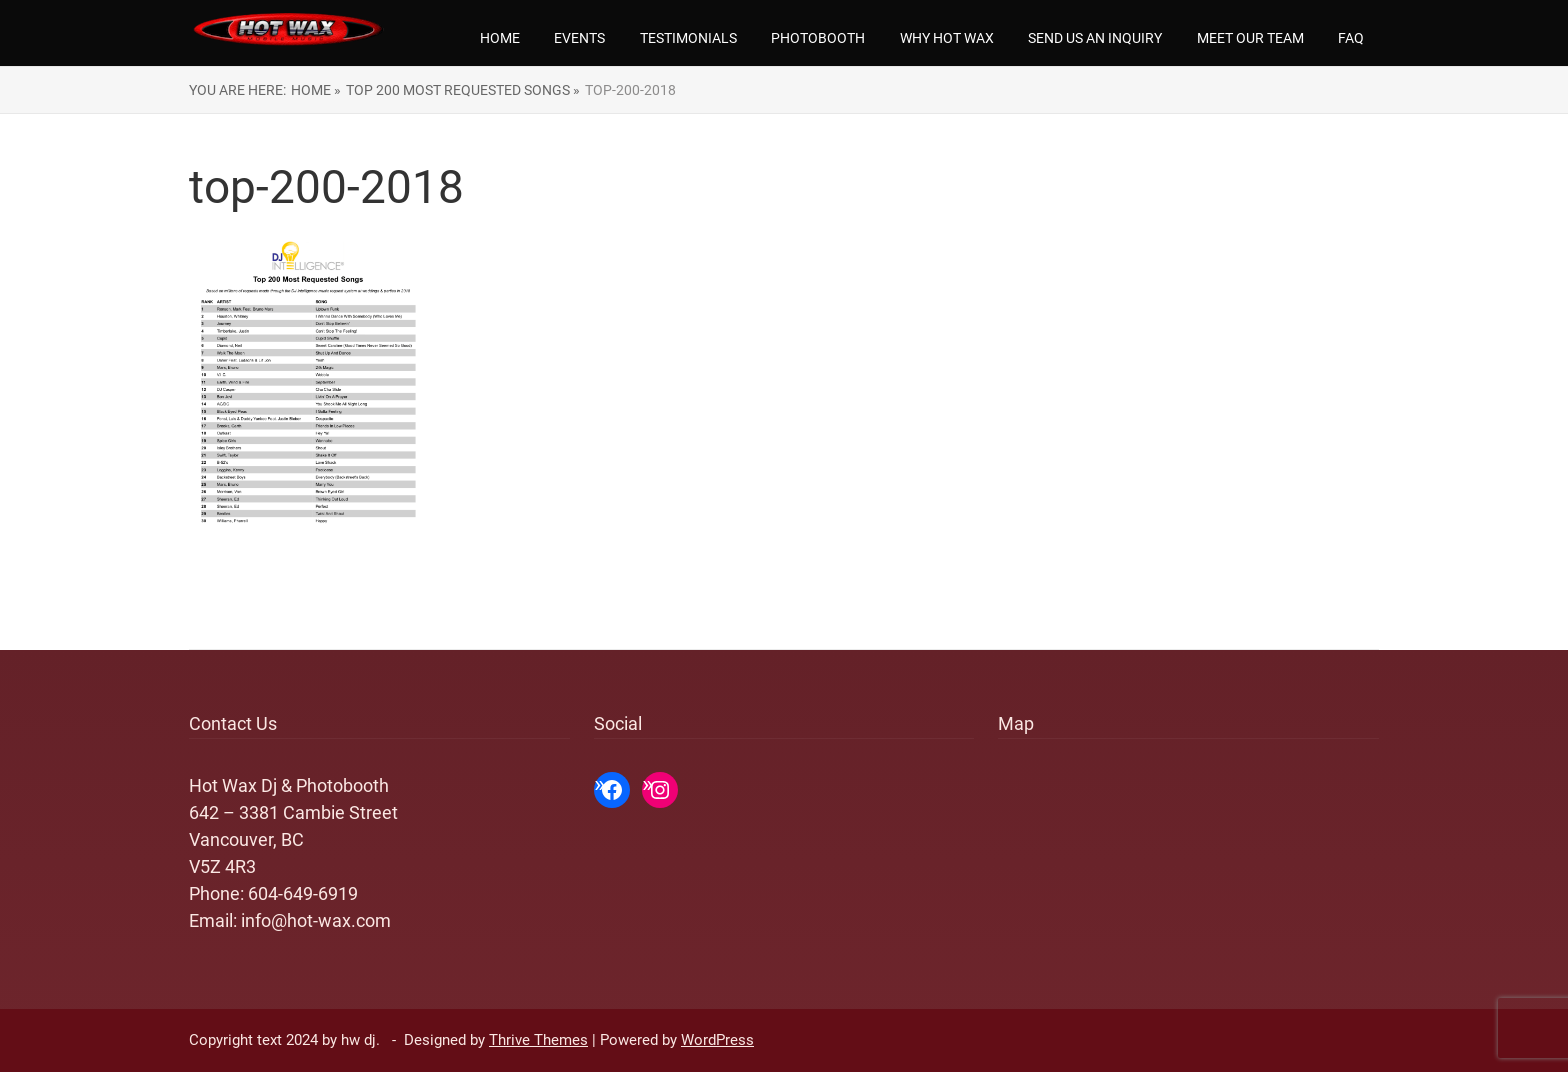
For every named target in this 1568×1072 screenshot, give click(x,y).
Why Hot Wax (947, 38)
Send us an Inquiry (1095, 38)
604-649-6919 (303, 893)
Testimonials (688, 38)
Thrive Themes (538, 1040)
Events (579, 38)
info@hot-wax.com (316, 920)
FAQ (1351, 38)
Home (500, 38)
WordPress (717, 1040)
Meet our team (1250, 38)
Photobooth (818, 38)
